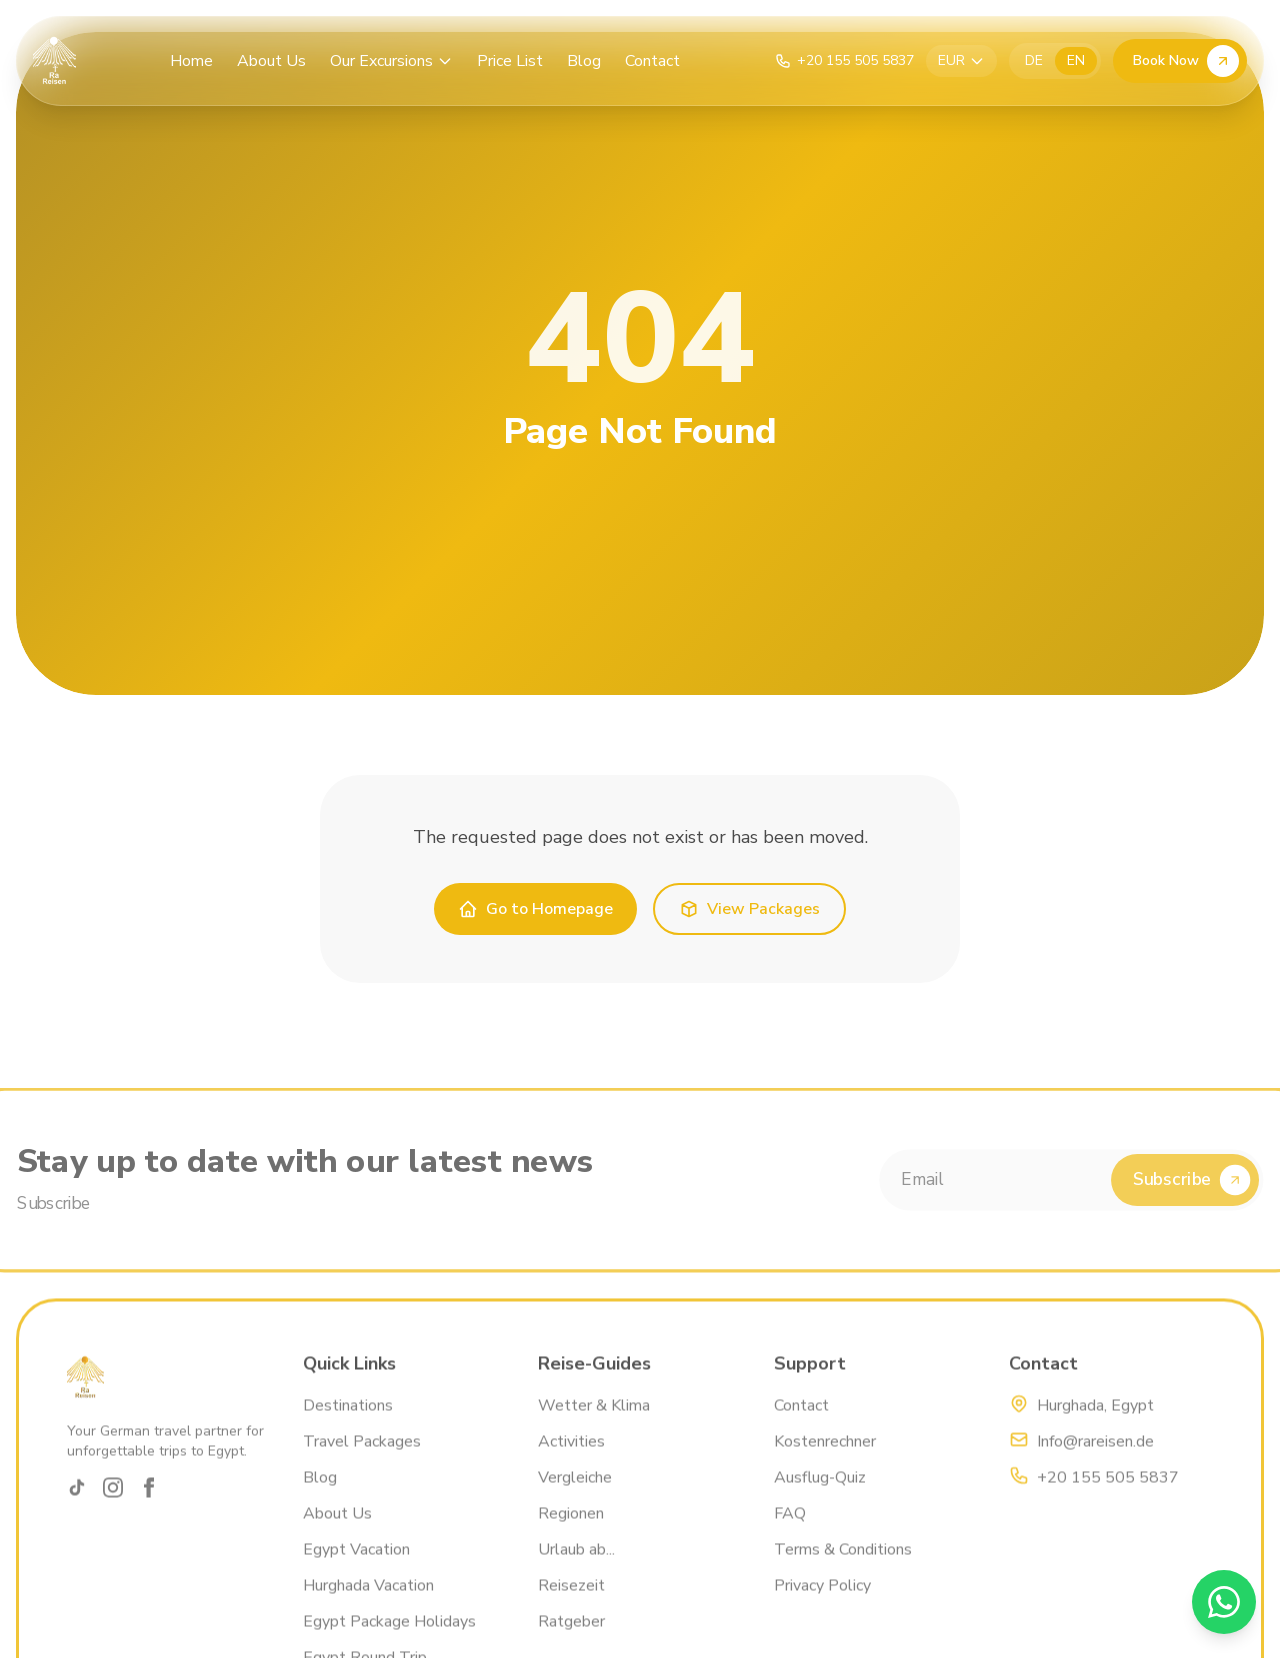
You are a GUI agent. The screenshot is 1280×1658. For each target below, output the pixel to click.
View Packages (749, 909)
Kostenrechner (825, 1464)
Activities (571, 1464)
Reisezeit (571, 1608)
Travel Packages (362, 1464)
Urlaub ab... (576, 1572)
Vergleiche (575, 1500)
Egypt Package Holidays (389, 1644)
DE (1034, 60)
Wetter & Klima (594, 1428)
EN (1076, 60)
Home (191, 61)
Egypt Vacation (356, 1572)
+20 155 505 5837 (1108, 1500)
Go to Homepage (535, 909)
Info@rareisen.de (1095, 1464)
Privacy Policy (822, 1608)
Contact (652, 61)
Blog (584, 61)
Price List (510, 61)
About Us (271, 61)
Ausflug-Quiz (820, 1500)
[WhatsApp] (1224, 1602)
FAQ (790, 1536)
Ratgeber (571, 1644)
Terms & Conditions (843, 1572)
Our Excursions (391, 61)
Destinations (348, 1428)
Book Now (1186, 61)
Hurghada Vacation (368, 1608)
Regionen (571, 1536)
